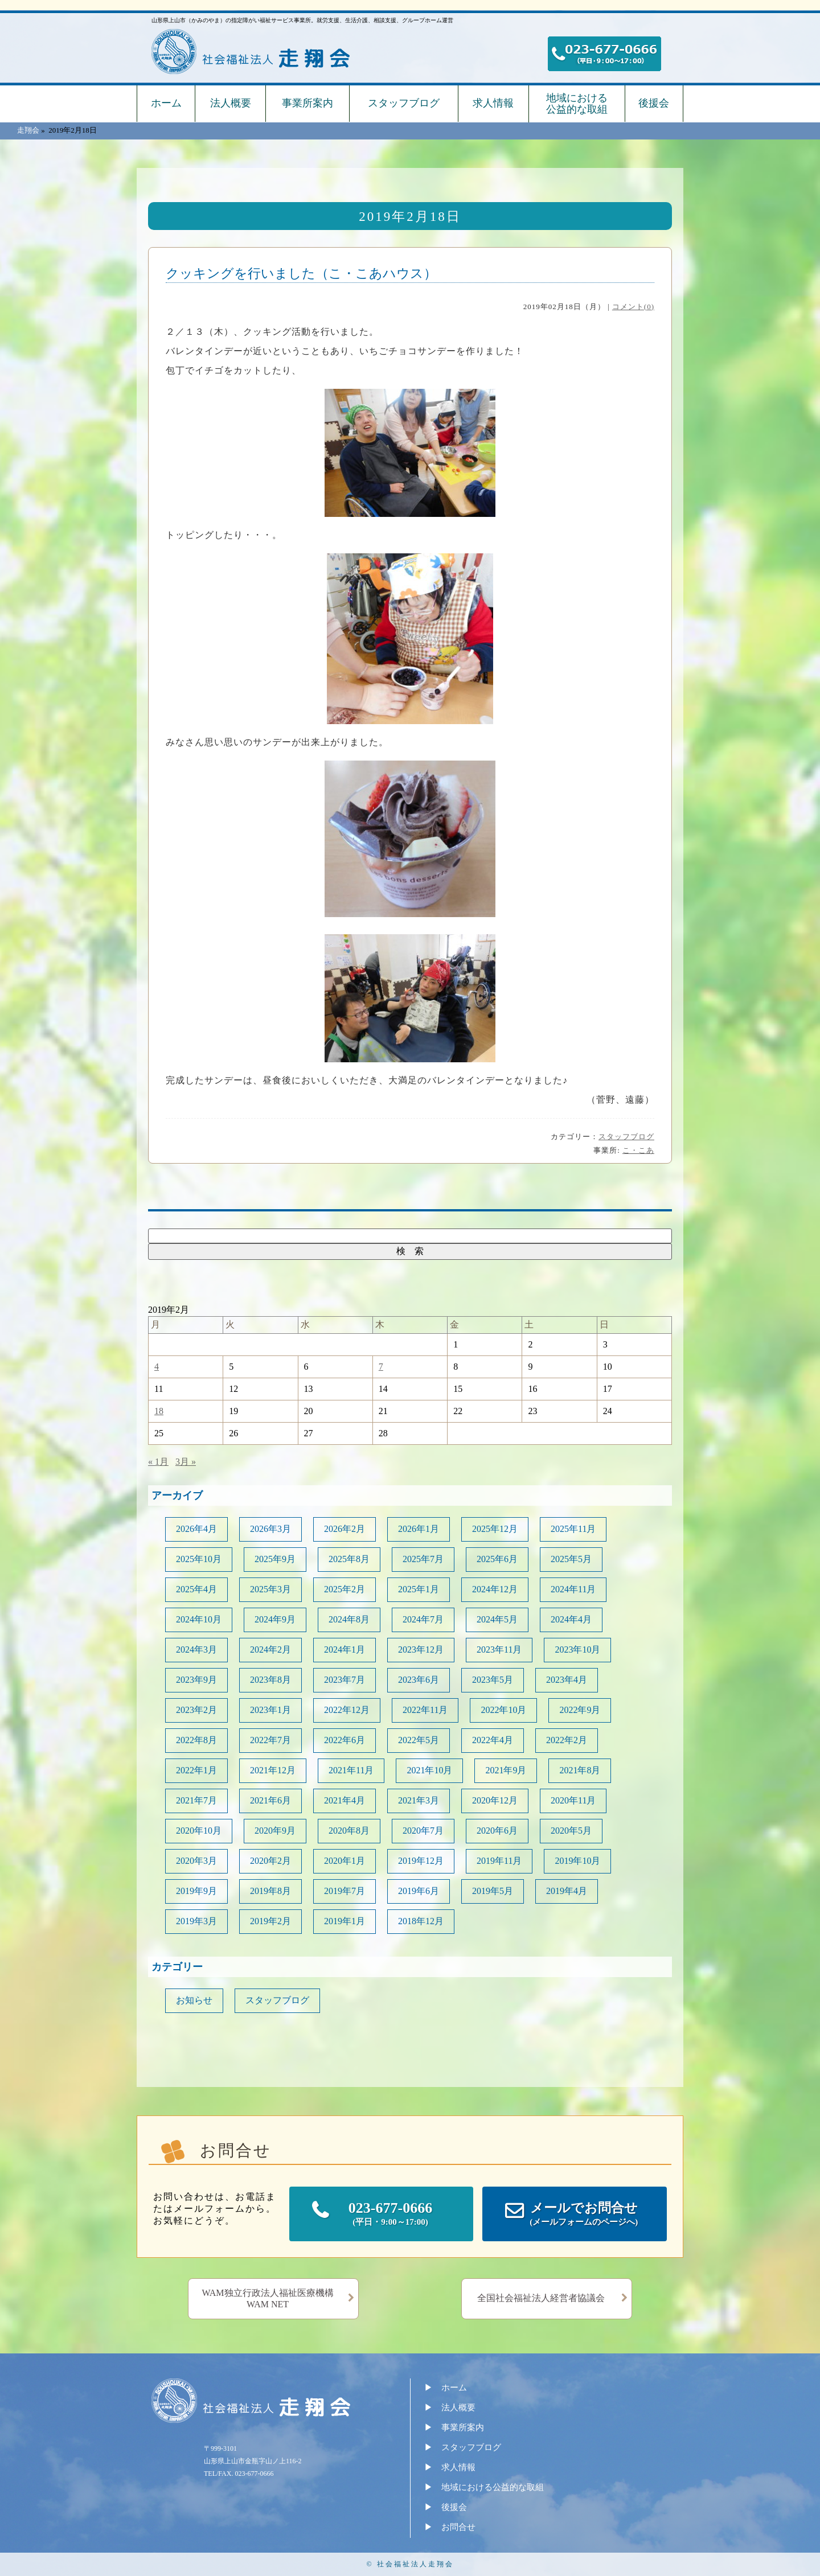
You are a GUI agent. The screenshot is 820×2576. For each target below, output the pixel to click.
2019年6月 (418, 1891)
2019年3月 (196, 1921)
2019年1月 (344, 1921)
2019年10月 (577, 1861)
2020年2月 (270, 1861)
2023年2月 (196, 1710)
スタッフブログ (404, 103)
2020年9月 (275, 1830)
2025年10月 (199, 1559)
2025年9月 (275, 1559)
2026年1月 (418, 1529)
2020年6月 (497, 1830)
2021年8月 (579, 1770)
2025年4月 (196, 1589)
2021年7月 (196, 1800)
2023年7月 (344, 1680)
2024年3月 (196, 1649)
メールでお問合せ (584, 2215)
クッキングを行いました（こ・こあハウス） (301, 273)
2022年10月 (503, 1710)
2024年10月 (199, 1619)
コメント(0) (633, 306)
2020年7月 (423, 1830)
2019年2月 (270, 1921)
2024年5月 (497, 1619)
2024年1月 (344, 1649)
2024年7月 (423, 1619)
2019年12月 (421, 1861)
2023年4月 (566, 1680)
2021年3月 (418, 1800)
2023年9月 (196, 1680)
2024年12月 (495, 1589)
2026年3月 (270, 1529)
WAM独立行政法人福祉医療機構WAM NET (267, 2298)
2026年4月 (196, 1529)
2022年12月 (347, 1710)
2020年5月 (571, 1830)
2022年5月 (418, 1740)
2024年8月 (349, 1619)
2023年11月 (499, 1649)
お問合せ (458, 2527)
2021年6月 (270, 1800)
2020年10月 (199, 1830)
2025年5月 (571, 1559)
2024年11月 (573, 1589)
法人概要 (230, 103)
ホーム (166, 103)
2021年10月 (429, 1770)
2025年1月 (418, 1589)
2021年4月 (344, 1800)
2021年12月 (273, 1770)
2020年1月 (344, 1861)
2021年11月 (351, 1770)
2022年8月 (196, 1740)
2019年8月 (270, 1891)
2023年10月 (577, 1649)
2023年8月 (270, 1680)
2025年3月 (270, 1589)
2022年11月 (425, 1710)
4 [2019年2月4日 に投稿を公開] (156, 1366)
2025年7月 (423, 1559)
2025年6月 (497, 1559)
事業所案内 (307, 103)
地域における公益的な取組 (577, 103)
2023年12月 (421, 1649)
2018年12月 (421, 1921)
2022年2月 (566, 1740)
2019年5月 (492, 1891)
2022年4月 (492, 1740)
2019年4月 (566, 1891)
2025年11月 (573, 1529)
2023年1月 (270, 1710)
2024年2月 (270, 1649)
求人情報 (493, 103)
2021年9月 (505, 1770)
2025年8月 (349, 1559)
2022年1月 (196, 1770)
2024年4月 (571, 1619)
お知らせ (194, 2000)
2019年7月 (344, 1891)
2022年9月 (579, 1710)
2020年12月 (495, 1800)
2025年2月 (344, 1589)
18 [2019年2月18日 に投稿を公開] (158, 1411)
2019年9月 (196, 1891)
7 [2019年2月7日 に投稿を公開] (381, 1366)
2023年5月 (492, 1680)
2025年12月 (495, 1529)
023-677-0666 (390, 2214)
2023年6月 (418, 1680)
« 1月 (158, 1461)
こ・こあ (638, 1150)
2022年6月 (344, 1740)
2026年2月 (344, 1529)
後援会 (653, 103)
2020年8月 (349, 1830)
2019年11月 (499, 1861)
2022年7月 (270, 1740)
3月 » (185, 1461)
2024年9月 (275, 1619)
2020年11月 (573, 1800)
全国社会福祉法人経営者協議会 (541, 2298)
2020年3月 (196, 1861)
